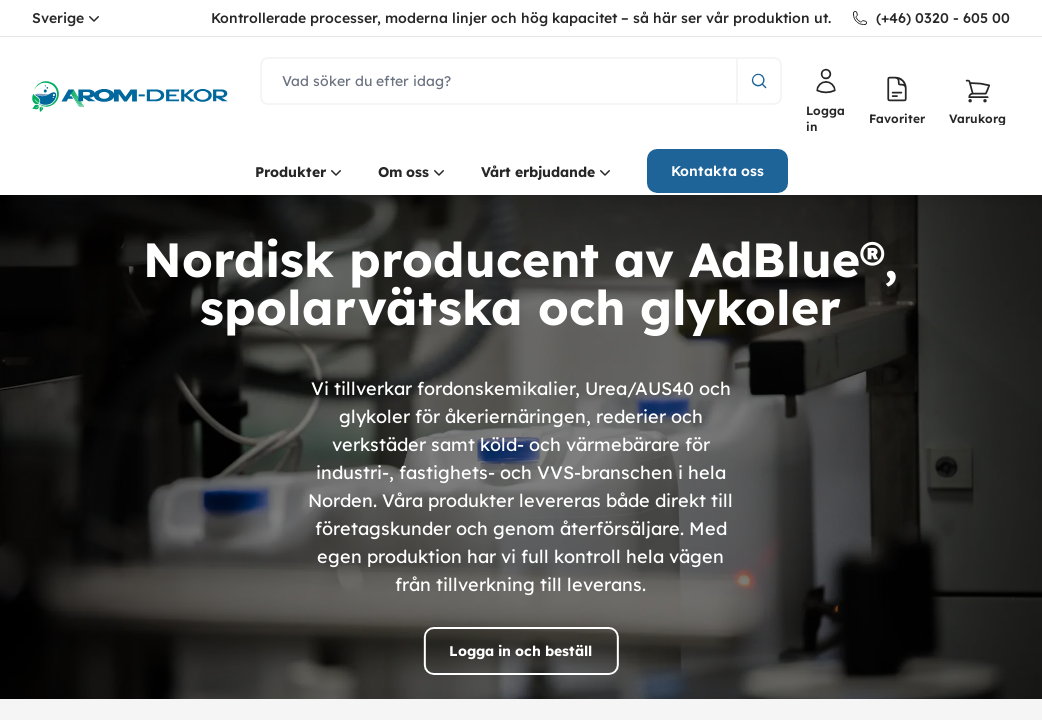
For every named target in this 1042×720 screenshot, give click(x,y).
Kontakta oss (717, 171)
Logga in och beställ (520, 651)
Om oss (413, 172)
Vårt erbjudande (548, 172)
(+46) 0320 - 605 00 (943, 18)
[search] (499, 81)
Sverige (68, 18)
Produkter (300, 172)
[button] (977, 101)
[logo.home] (130, 96)
